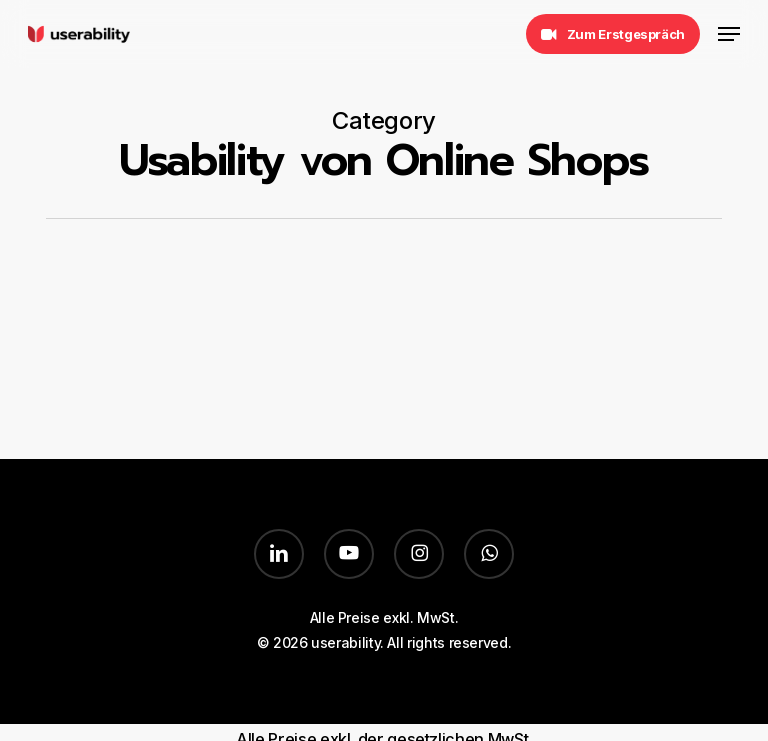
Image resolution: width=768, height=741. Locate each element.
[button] (729, 34)
